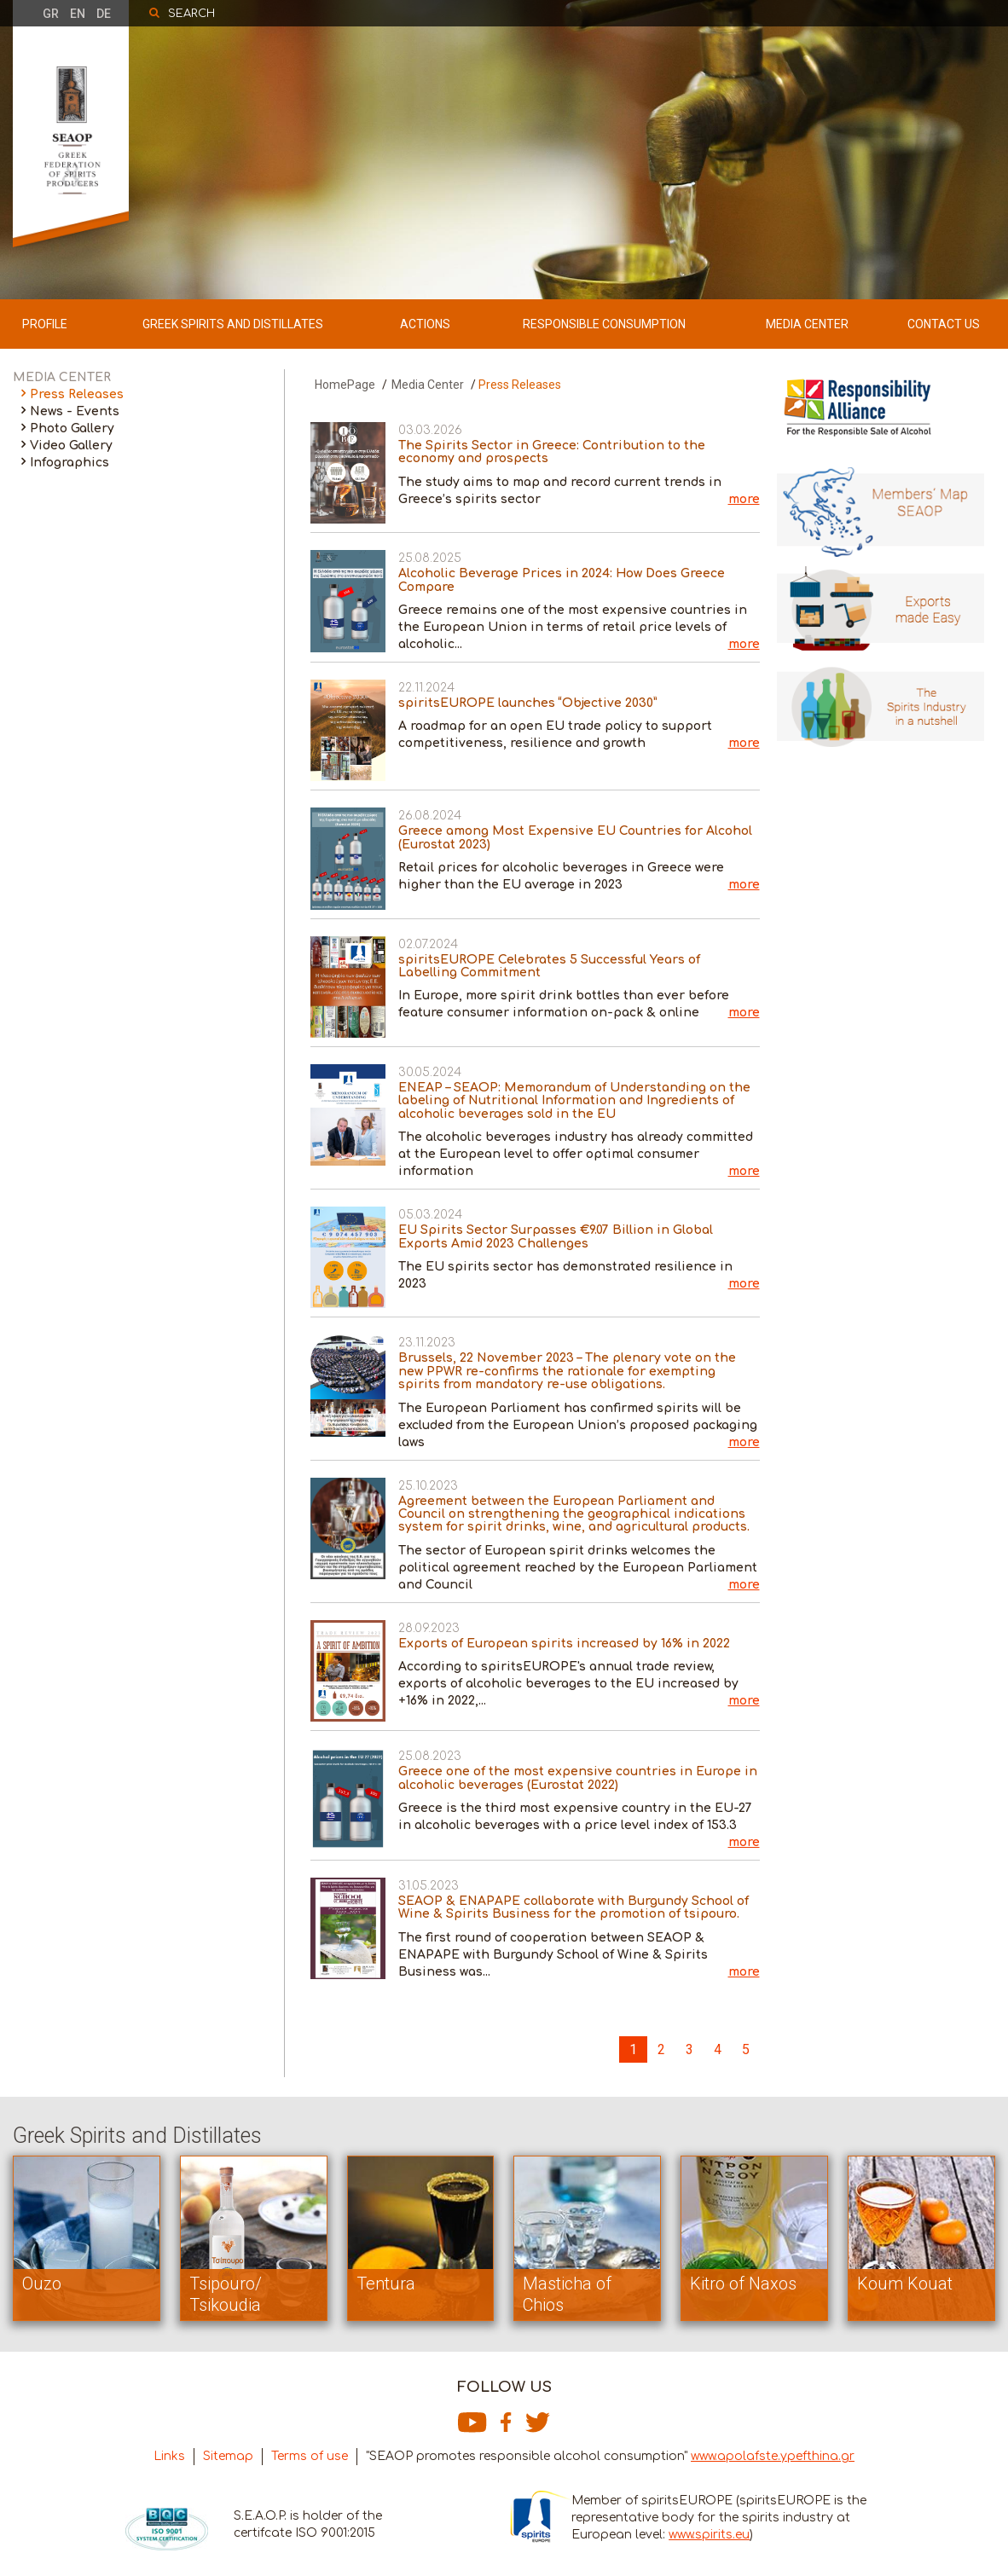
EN (77, 13)
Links (169, 2456)
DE (103, 13)
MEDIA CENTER (807, 324)
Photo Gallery (72, 428)
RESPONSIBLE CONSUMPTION (604, 324)
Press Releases (77, 394)
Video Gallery (71, 445)
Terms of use (309, 2456)
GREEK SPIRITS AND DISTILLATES (232, 324)
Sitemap (228, 2456)
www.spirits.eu (709, 2534)
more (744, 499)
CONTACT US (943, 324)
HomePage (345, 384)
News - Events (74, 411)
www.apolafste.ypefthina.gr (772, 2456)
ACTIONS (425, 324)
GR (51, 13)
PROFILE (44, 324)
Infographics (69, 462)
